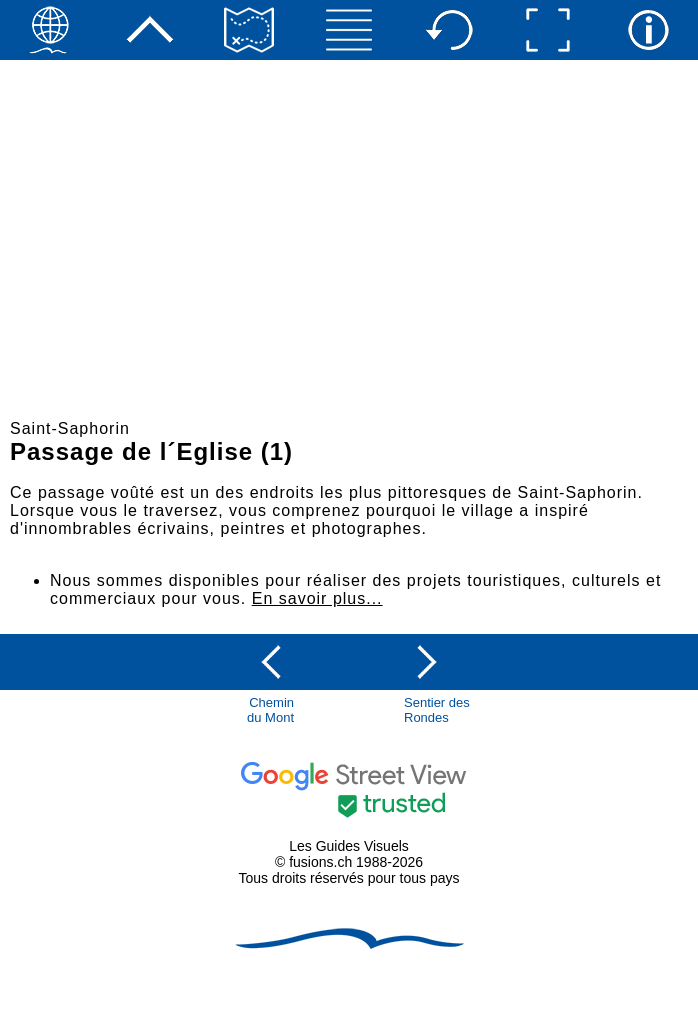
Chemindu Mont (270, 710)
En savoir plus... (317, 598)
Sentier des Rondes (437, 710)
